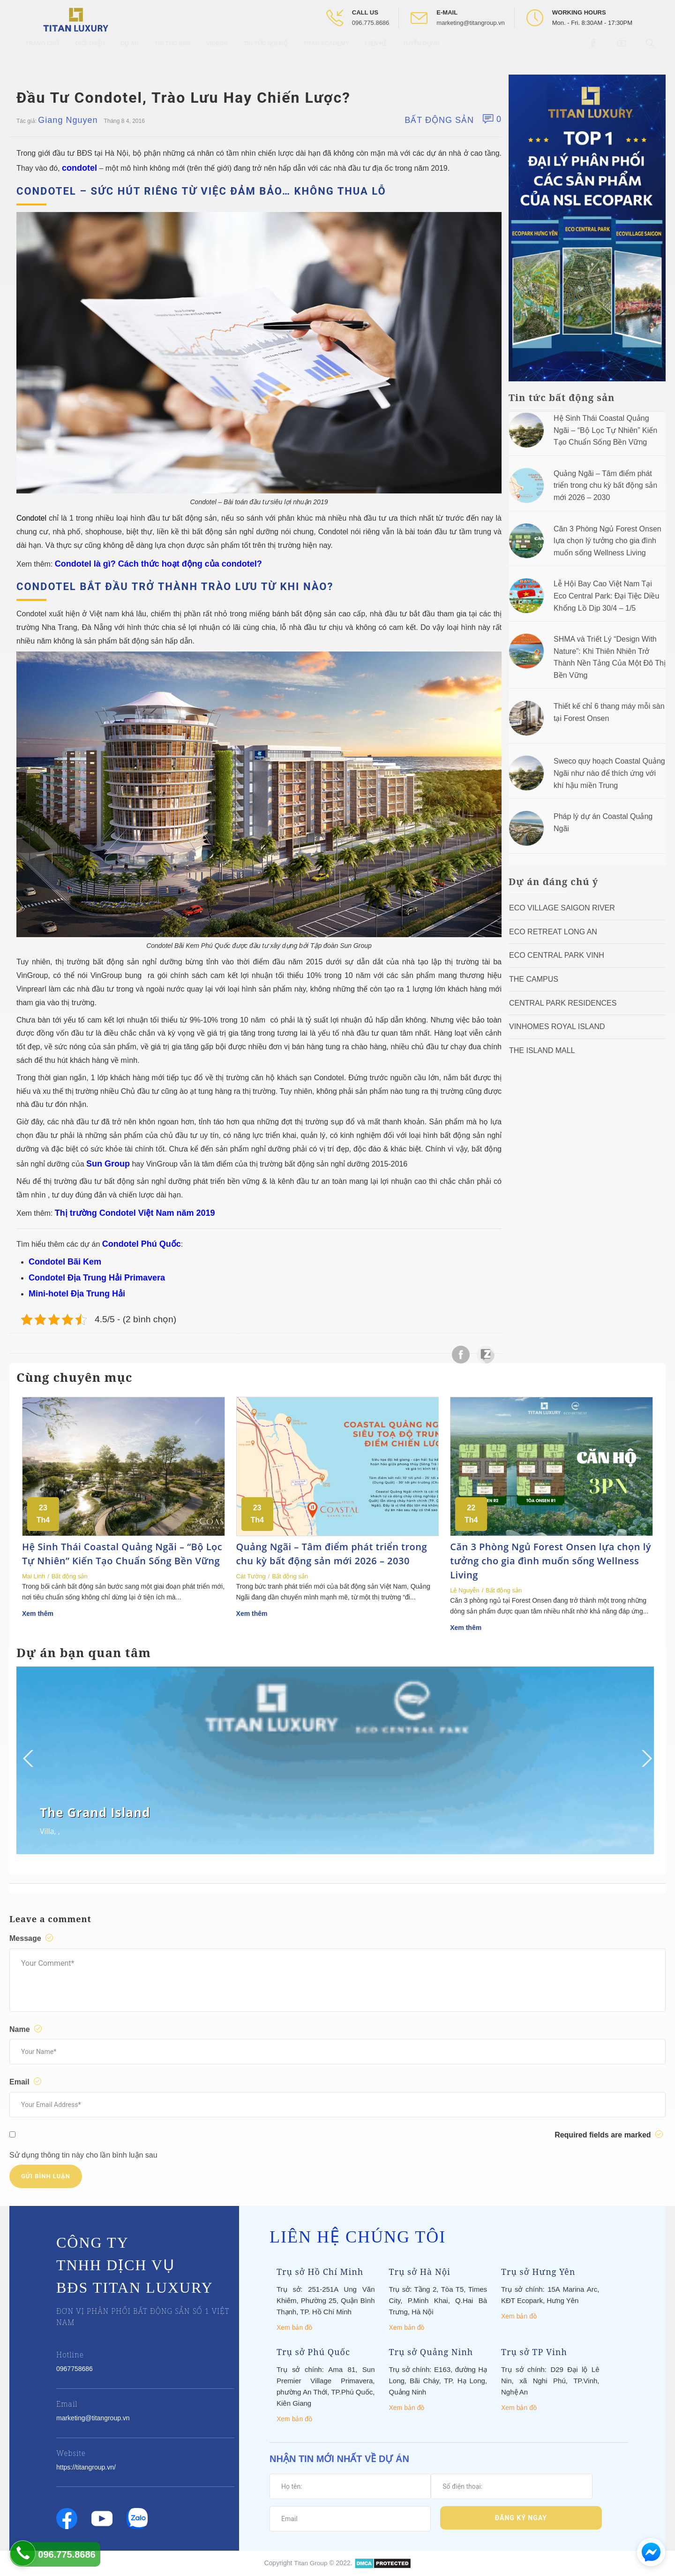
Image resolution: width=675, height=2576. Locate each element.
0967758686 (74, 2368)
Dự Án (130, 51)
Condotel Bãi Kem (65, 1261)
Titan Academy (326, 51)
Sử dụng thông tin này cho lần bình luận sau (83, 2155)
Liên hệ (376, 51)
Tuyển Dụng (421, 51)
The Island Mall (542, 1050)
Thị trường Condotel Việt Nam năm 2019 (135, 1213)
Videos (216, 51)
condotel (79, 168)
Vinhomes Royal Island (557, 1026)
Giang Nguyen (68, 120)
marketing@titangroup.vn (470, 22)
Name (27, 2029)
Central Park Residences (562, 1003)
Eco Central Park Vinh (556, 955)
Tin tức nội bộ (265, 51)
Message (32, 1938)
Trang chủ (42, 51)
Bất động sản (439, 120)
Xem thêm (37, 1613)
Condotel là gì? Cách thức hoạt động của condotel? (158, 563)
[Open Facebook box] (594, 51)
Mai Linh (33, 1576)
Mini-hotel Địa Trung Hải (77, 1293)
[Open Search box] (651, 51)
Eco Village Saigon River (562, 908)
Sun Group (108, 1163)
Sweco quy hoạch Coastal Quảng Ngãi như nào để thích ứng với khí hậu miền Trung (609, 773)
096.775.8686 (371, 22)
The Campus (533, 979)
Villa (47, 1831)
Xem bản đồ (294, 2327)
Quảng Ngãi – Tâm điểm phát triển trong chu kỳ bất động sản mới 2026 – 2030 (605, 485)
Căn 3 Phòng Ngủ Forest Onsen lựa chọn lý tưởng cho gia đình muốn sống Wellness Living (607, 541)
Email (26, 2081)
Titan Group (310, 2563)
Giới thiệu (90, 51)
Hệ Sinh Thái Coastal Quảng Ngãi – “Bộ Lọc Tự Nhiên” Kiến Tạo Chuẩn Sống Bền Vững (605, 430)
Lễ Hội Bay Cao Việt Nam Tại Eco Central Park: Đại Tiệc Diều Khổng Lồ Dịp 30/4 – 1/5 (606, 596)
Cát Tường (251, 1576)
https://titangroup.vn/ (86, 2467)
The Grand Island (95, 1812)
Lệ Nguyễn (464, 1590)
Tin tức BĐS (172, 51)
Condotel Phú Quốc (141, 1244)
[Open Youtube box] (622, 51)
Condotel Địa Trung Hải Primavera (97, 1277)
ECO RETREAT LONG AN (553, 932)
